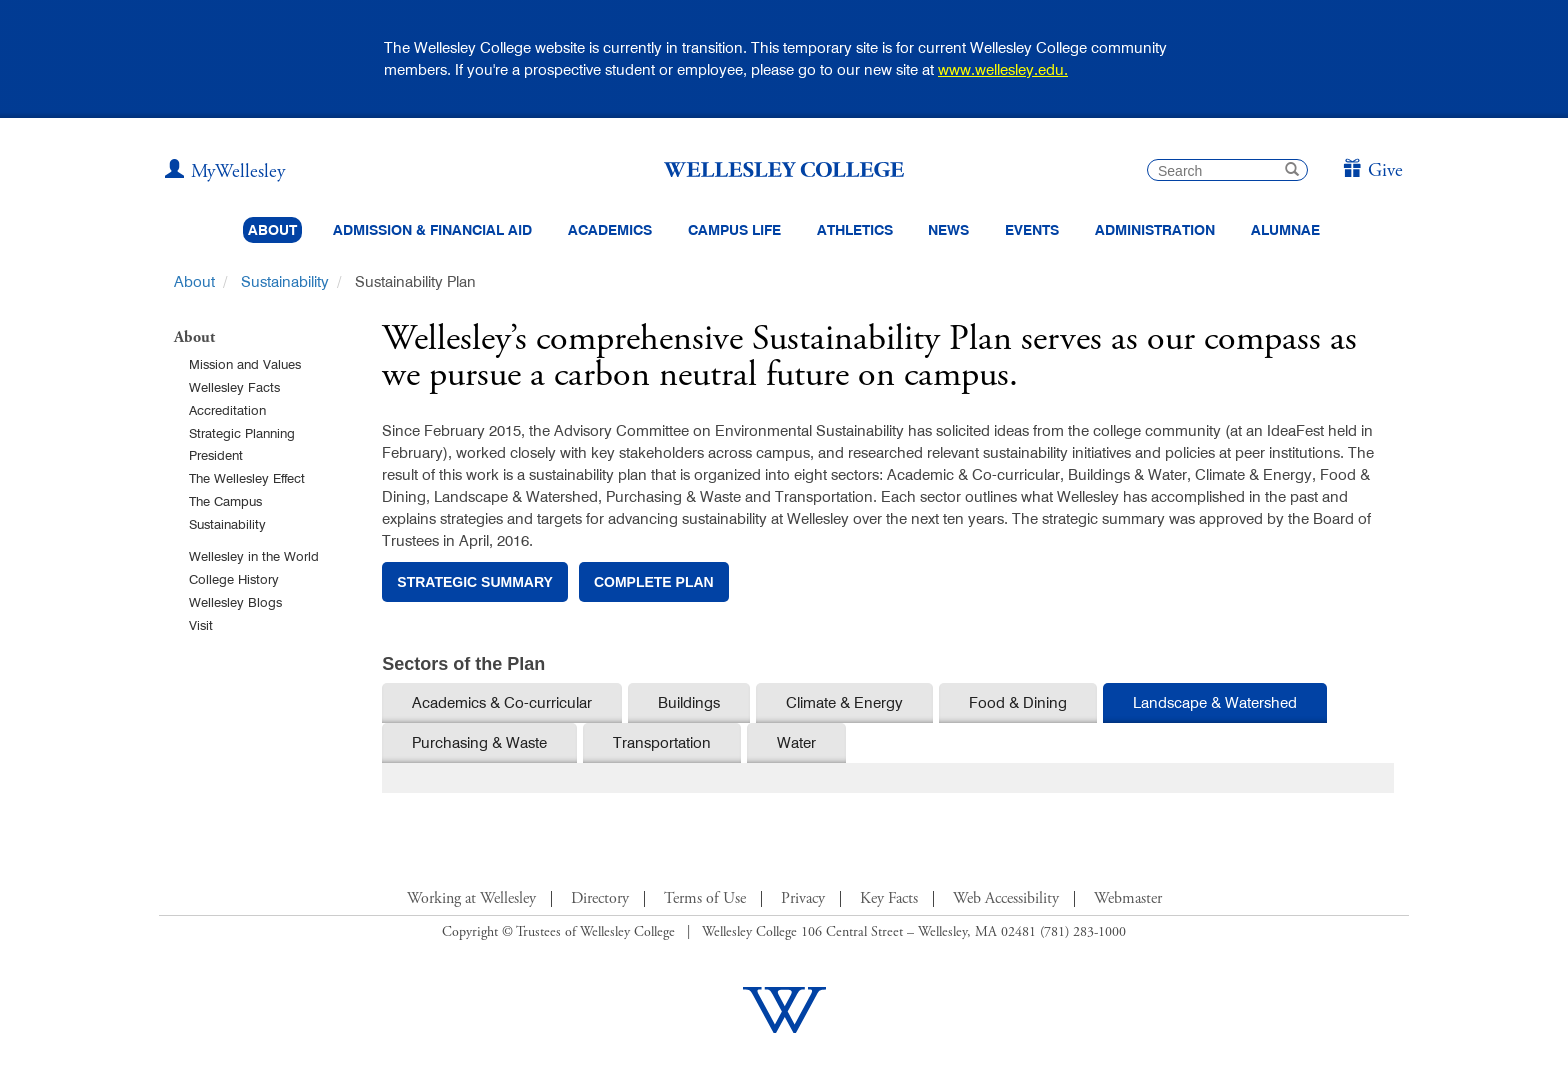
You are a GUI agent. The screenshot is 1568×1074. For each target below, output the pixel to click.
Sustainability (285, 281)
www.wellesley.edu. (1003, 69)
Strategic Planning (242, 433)
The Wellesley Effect (247, 478)
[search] (1227, 170)
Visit (201, 625)
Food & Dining (1018, 702)
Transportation (662, 742)
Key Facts (889, 899)
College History (234, 579)
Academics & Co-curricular (502, 702)
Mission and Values (245, 364)
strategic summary (475, 582)
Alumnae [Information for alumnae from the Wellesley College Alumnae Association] (1285, 230)
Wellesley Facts (234, 387)
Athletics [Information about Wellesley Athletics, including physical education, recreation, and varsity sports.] (855, 230)
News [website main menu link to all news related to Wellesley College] (948, 230)
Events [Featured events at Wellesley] (1032, 230)
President (216, 455)
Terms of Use (705, 899)
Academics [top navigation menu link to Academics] (610, 230)
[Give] (1372, 171)
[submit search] (1292, 171)
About (194, 281)
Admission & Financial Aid (432, 230)
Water (796, 742)
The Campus (225, 501)
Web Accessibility (1006, 899)
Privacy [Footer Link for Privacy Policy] (803, 899)
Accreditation (227, 410)
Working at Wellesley (471, 899)
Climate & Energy (844, 702)
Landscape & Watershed (1215, 702)
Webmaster (1128, 899)
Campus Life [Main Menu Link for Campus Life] (734, 230)
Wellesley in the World (254, 556)
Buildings (689, 702)
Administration (1155, 230)
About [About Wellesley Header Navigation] (272, 230)
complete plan (654, 582)
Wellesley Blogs (235, 602)
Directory (600, 899)
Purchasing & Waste (479, 742)
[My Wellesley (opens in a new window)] (225, 172)
